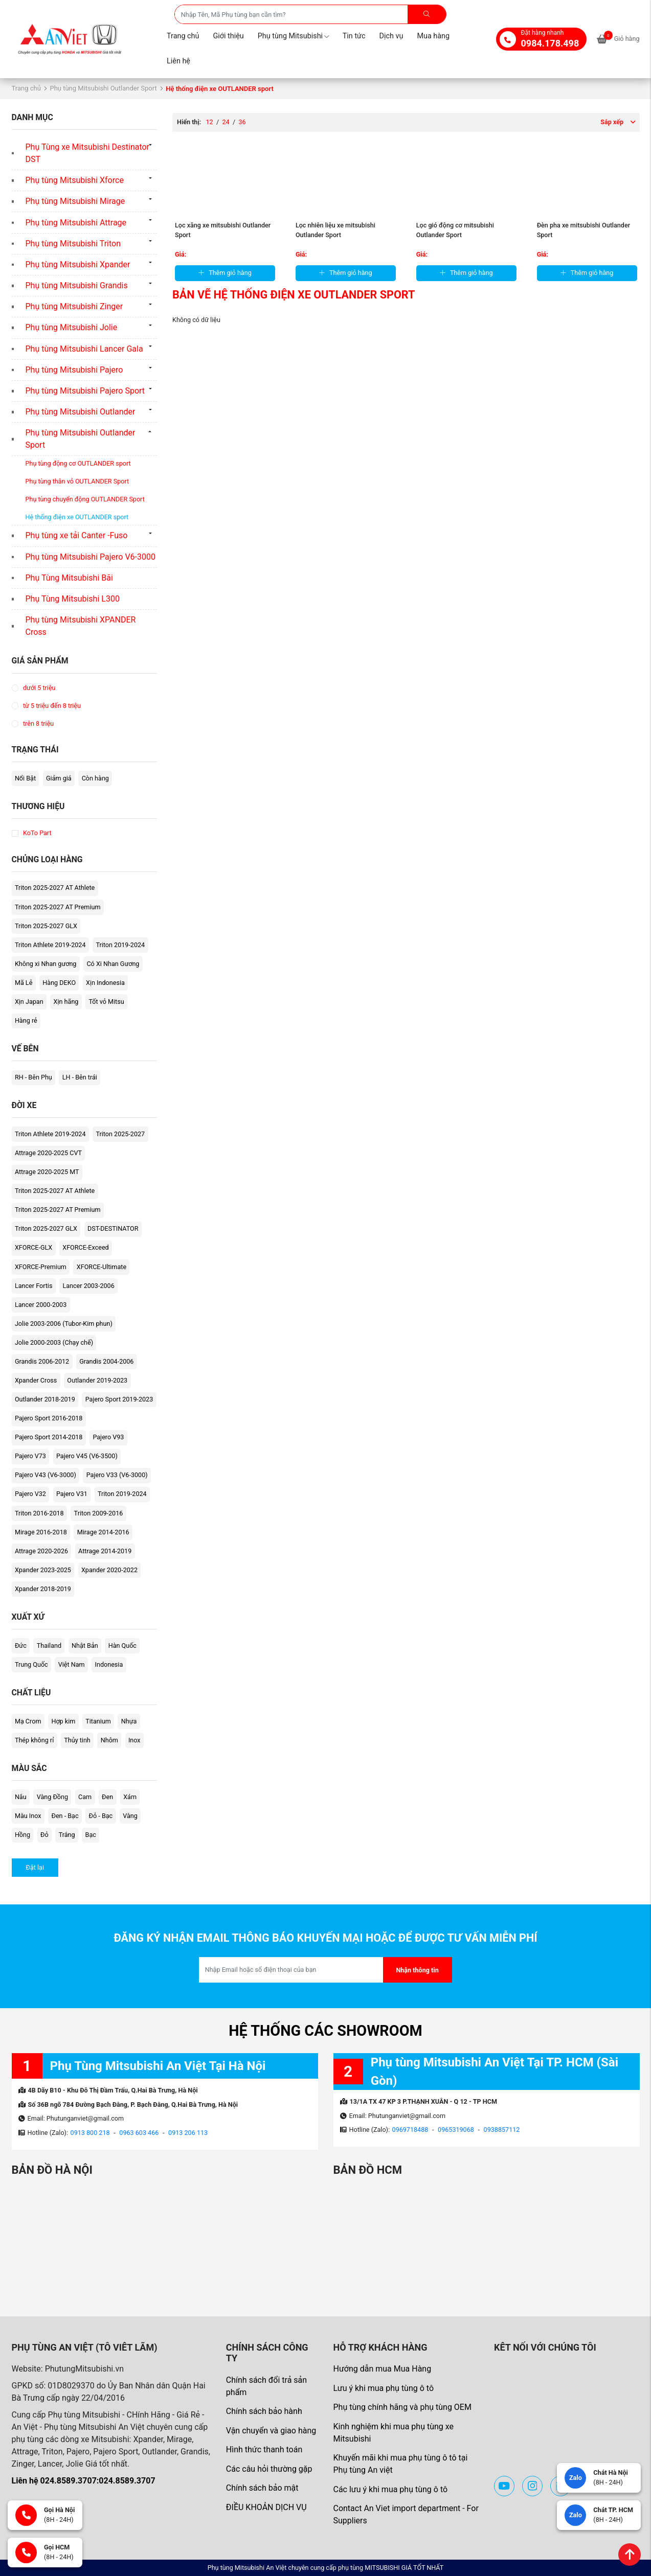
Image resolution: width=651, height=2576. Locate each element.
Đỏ (44, 1834)
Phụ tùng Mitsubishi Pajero (74, 370)
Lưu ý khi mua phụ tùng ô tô (383, 2388)
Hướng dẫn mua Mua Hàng (382, 2369)
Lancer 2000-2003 (40, 1304)
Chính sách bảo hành (264, 2411)
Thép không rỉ (34, 1740)
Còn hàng (95, 778)
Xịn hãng (66, 1001)
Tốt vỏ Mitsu (106, 1001)
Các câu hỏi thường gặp (269, 2469)
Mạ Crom (28, 1721)
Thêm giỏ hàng (225, 273)
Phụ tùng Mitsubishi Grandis (77, 285)
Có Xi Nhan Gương (112, 964)
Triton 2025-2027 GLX (46, 926)
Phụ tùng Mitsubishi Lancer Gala (84, 349)
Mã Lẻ (23, 982)
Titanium (98, 1721)
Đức (21, 1645)
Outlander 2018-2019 (45, 1399)
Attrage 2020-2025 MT (47, 1172)
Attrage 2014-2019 (104, 1551)
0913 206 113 (188, 2132)
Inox (134, 1740)
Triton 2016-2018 (39, 1513)
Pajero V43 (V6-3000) (45, 1475)
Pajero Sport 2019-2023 (119, 1399)
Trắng (67, 1834)
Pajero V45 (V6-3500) (87, 1456)
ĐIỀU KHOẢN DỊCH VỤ (266, 2507)
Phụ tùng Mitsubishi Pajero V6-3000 (90, 557)
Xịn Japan (29, 1001)
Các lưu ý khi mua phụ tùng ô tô (390, 2489)
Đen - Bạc (64, 1816)
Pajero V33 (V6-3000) (117, 1475)
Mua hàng (433, 36)
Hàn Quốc (122, 1645)
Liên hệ (178, 61)
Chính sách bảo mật (262, 2488)
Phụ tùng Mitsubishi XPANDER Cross (81, 626)
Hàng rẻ (26, 1020)
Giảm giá (59, 778)
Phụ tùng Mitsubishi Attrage (76, 222)
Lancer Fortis (34, 1286)
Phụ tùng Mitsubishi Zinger (74, 306)
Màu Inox (28, 1816)
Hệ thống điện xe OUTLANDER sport (77, 517)
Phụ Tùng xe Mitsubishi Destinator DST (88, 153)
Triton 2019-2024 (120, 945)
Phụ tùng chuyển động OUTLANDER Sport (85, 499)
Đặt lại (35, 1867)
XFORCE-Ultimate (101, 1267)
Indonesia (109, 1664)
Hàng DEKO (59, 982)
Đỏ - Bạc (101, 1816)
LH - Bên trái (79, 1077)
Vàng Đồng (52, 1797)
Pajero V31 (71, 1494)
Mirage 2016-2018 (41, 1532)
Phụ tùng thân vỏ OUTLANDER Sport (77, 481)
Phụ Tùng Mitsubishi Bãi (69, 578)
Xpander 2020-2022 (109, 1570)
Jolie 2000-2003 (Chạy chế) (54, 1342)
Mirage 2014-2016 (103, 1532)
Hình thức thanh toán (264, 2449)
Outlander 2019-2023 (97, 1380)
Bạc (90, 1834)
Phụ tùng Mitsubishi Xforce (75, 180)
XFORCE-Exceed (85, 1247)
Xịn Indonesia (105, 982)
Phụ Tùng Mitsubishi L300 (73, 599)
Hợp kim (63, 1721)
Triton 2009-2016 (98, 1513)
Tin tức (354, 36)
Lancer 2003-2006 (88, 1286)
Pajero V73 (30, 1456)
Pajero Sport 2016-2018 (49, 1418)
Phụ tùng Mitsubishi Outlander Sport (103, 88)
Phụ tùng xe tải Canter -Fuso (77, 535)
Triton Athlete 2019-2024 (50, 945)
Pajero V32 (30, 1494)
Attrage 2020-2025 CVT (48, 1153)
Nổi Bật (25, 778)
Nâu (21, 1797)
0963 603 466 (139, 2132)
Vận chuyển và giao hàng (271, 2430)
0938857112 (502, 2129)
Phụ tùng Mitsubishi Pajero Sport (85, 391)
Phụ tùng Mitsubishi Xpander (78, 264)
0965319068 (456, 2129)
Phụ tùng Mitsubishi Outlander (81, 412)
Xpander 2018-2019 (43, 1589)
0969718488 (410, 2129)
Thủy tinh (77, 1740)
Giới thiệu (228, 36)
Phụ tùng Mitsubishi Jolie (72, 327)
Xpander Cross (36, 1380)
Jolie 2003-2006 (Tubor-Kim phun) (64, 1323)
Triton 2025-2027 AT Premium (58, 907)
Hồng (22, 1834)
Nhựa (129, 1721)
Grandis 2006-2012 (42, 1361)
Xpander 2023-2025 (43, 1570)
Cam (85, 1797)
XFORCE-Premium (40, 1267)
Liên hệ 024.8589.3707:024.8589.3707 (83, 2481)
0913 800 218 (90, 2132)
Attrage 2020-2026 (41, 1551)
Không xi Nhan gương (46, 964)
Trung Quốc (31, 1664)
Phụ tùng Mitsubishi (293, 36)
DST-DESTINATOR (112, 1228)
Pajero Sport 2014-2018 (49, 1437)
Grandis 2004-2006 (106, 1361)
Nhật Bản (85, 1645)
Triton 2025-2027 (120, 1134)
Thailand (49, 1645)
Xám (130, 1797)
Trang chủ (183, 36)
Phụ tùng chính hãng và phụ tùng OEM (402, 2407)
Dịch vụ (391, 36)
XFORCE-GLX (33, 1247)
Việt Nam (71, 1664)
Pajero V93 (108, 1437)
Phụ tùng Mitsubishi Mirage (75, 201)
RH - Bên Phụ (33, 1077)
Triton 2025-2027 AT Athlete (55, 887)
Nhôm (109, 1740)
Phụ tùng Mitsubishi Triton (73, 243)
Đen (107, 1797)
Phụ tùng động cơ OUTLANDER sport (78, 463)
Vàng (130, 1816)
